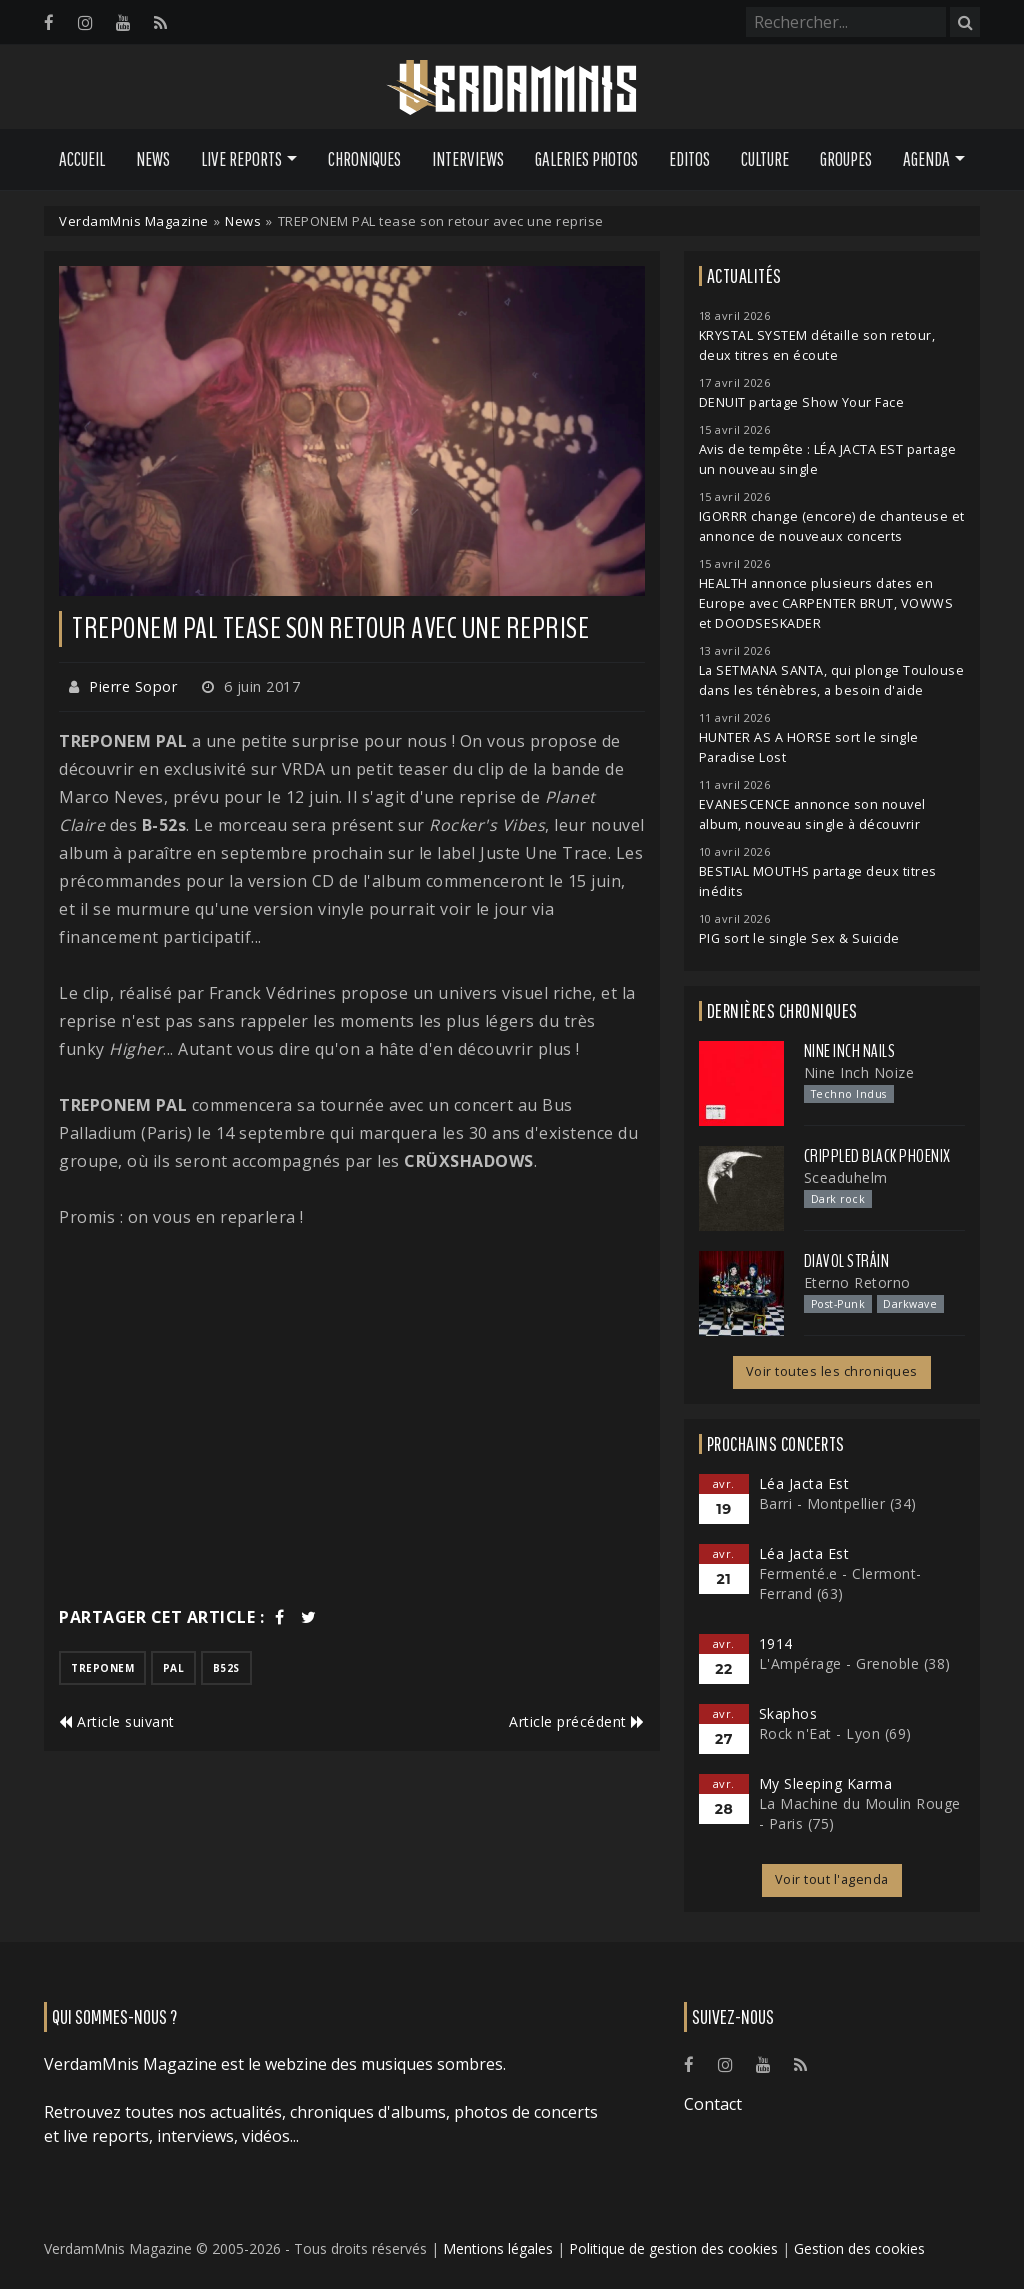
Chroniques (364, 159)
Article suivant (117, 1721)
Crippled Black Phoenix (877, 1156)
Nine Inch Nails (850, 1051)
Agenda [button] (926, 159)
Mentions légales (498, 2248)
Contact (713, 2104)
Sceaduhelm (846, 1177)
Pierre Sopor (133, 686)
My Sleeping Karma (826, 1783)
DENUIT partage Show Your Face (802, 402)
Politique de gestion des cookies (673, 2248)
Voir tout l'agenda (832, 1879)
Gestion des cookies (859, 2248)
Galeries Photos (586, 159)
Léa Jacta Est (804, 1483)
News (153, 159)
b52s (226, 1668)
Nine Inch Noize (859, 1072)
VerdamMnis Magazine (134, 221)
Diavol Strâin (847, 1261)
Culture (765, 159)
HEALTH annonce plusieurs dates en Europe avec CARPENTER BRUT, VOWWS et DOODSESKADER (826, 603)
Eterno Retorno (857, 1282)
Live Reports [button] (241, 159)
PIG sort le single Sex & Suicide (799, 938)
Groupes (846, 159)
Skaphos (788, 1713)
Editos (689, 159)
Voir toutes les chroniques (832, 1371)
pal (174, 1668)
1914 (776, 1643)
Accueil (82, 159)
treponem (102, 1668)
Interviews (468, 159)
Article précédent (577, 1721)
